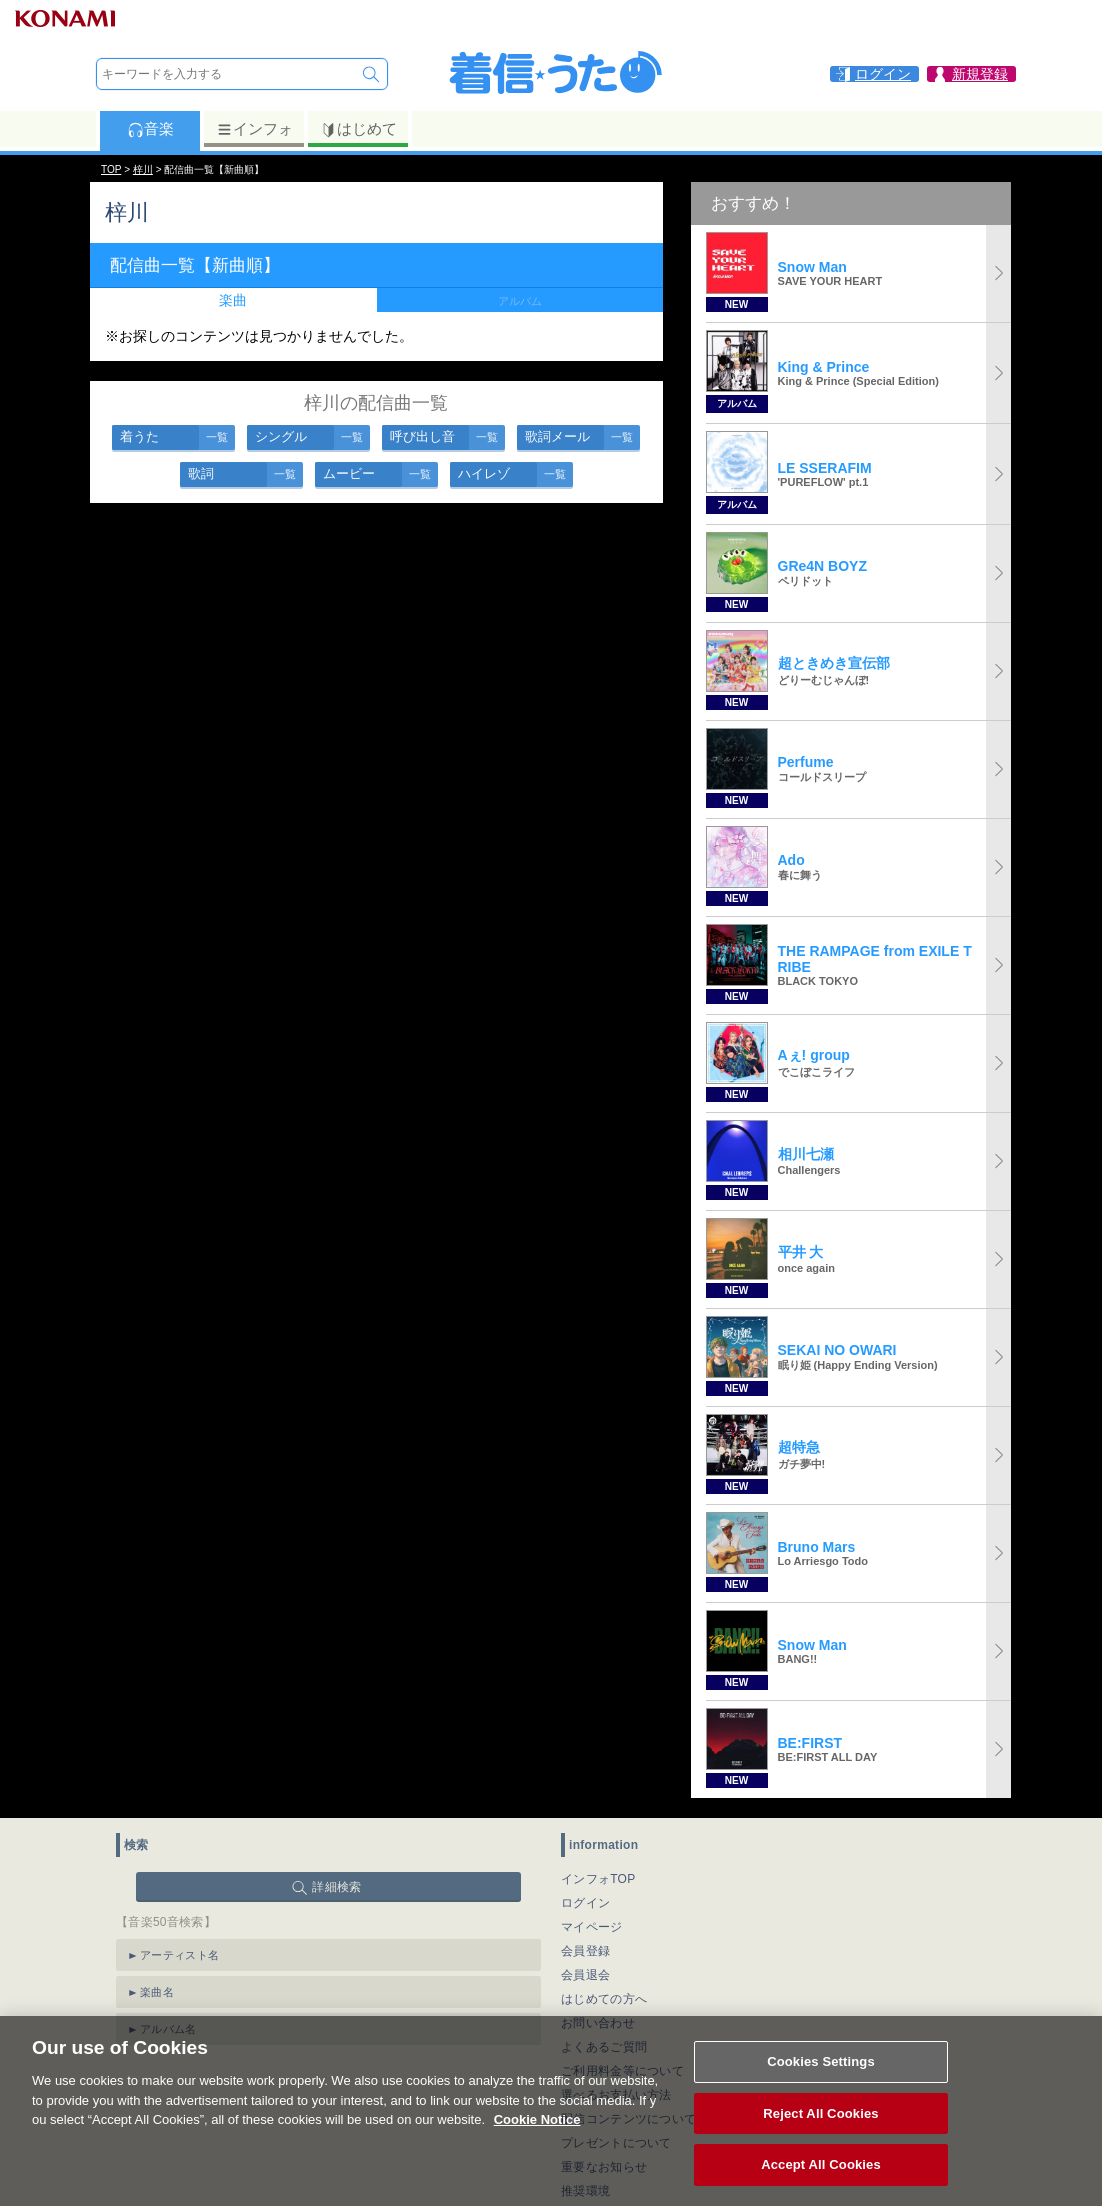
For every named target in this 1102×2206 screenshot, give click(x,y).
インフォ (254, 129)
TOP (111, 169)
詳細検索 (336, 1887)
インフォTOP (598, 1879)
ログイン (585, 1903)
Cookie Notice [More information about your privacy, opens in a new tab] (537, 2135)
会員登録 (585, 1951)
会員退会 (585, 1975)
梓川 (143, 169)
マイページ (592, 1927)
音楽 (150, 129)
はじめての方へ (604, 1999)
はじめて (358, 129)
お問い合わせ (598, 2023)
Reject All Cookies (820, 2128)
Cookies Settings (821, 2077)
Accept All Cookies (821, 2180)
